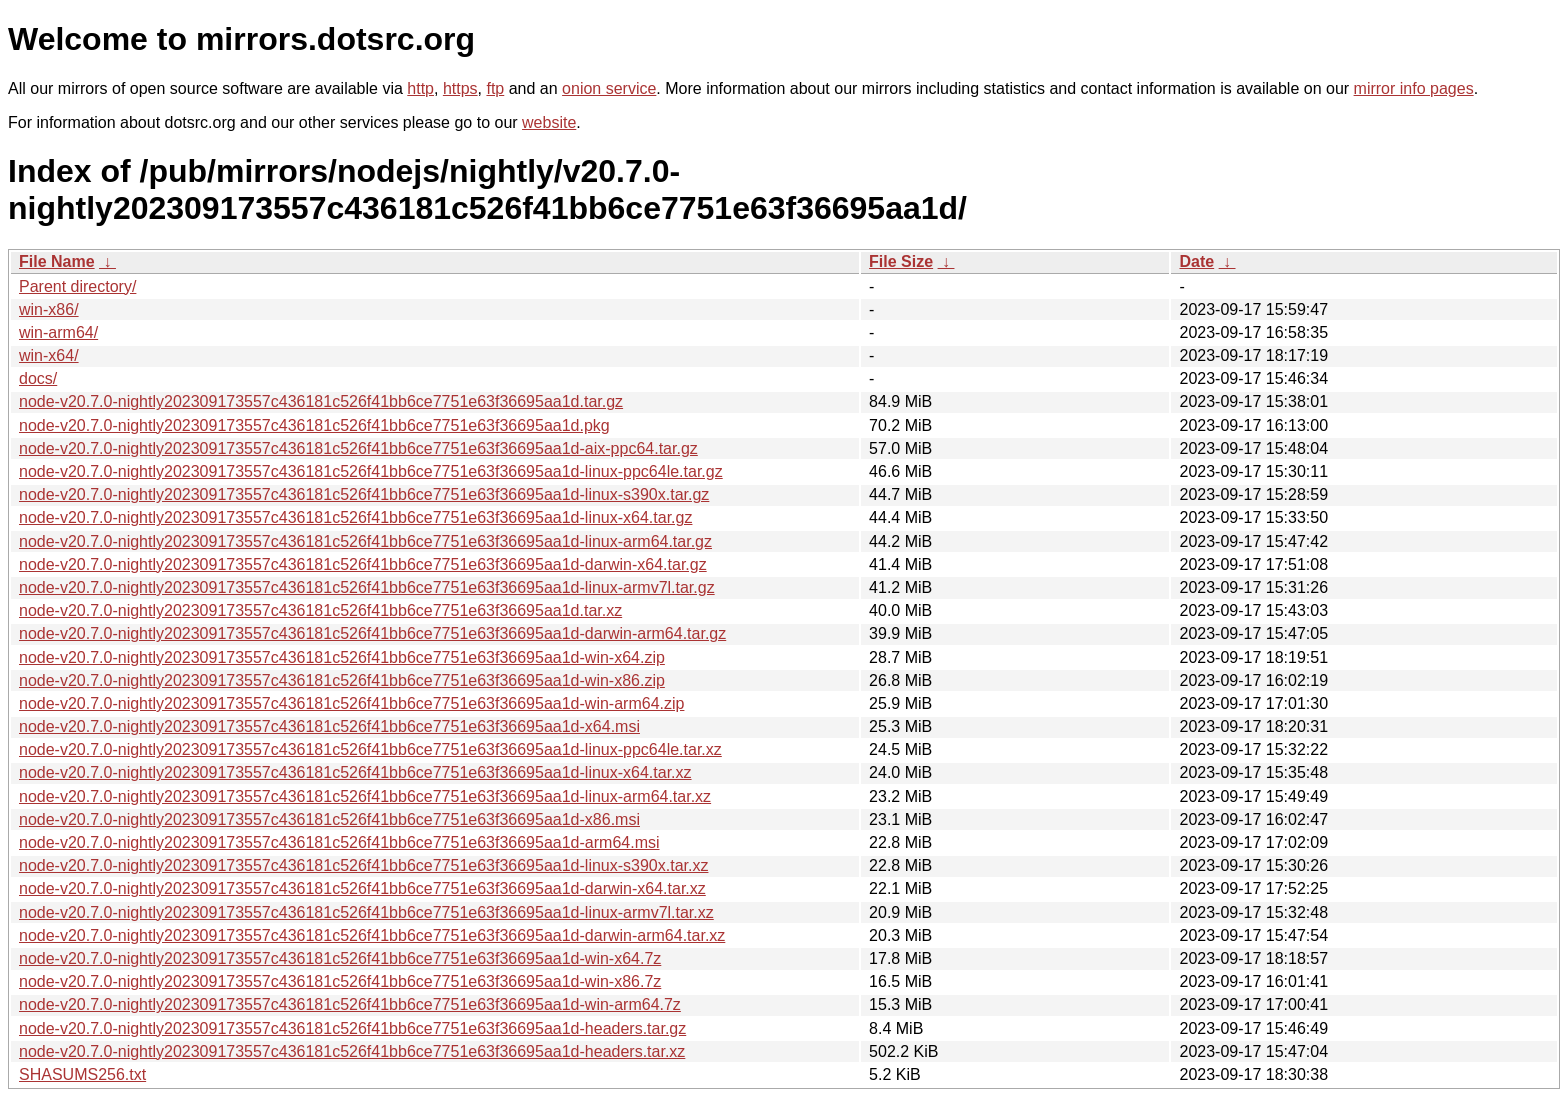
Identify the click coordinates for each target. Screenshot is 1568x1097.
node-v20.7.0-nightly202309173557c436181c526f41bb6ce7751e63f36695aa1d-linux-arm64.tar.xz (365, 796)
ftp (495, 88)
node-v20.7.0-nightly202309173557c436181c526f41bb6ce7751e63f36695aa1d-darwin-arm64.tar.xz (372, 935)
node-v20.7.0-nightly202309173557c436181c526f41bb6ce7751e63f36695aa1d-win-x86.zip (342, 680)
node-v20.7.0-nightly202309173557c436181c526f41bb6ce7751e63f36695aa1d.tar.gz (321, 401)
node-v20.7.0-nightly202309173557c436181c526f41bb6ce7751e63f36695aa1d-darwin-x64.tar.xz (362, 888)
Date (1196, 261)
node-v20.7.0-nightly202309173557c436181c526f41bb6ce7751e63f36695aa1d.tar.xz (320, 610)
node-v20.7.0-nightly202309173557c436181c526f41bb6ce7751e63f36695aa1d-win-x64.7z (340, 958)
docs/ (38, 378)
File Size (901, 261)
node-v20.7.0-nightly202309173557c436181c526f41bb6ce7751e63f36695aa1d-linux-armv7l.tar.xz (366, 912)
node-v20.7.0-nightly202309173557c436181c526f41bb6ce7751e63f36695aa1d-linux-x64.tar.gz (355, 517)
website (549, 122)
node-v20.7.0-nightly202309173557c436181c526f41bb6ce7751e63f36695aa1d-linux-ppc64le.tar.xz (370, 749)
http (420, 88)
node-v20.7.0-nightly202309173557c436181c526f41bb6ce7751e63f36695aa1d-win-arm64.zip (351, 703)
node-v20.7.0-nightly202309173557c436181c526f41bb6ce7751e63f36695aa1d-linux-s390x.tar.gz (364, 494)
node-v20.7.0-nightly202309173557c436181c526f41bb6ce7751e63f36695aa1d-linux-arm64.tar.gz (365, 541)
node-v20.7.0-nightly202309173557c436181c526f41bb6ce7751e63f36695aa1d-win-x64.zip (342, 657)
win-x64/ (49, 355)
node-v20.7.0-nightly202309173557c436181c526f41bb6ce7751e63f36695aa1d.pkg (314, 425)
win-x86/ (49, 309)
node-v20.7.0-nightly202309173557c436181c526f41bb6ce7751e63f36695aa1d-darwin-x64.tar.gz (363, 564)
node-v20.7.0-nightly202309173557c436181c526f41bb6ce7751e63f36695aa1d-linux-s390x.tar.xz (363, 865)
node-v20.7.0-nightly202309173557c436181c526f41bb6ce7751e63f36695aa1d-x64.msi (329, 726)
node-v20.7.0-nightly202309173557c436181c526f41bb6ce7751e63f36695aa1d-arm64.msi (339, 842)
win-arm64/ (58, 332)
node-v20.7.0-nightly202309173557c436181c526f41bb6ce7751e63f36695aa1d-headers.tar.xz (352, 1051)
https (460, 88)
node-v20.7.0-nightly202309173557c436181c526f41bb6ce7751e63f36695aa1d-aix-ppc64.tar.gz (358, 448)
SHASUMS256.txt (82, 1074)
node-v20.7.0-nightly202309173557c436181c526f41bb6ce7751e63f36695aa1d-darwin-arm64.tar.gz (372, 633)
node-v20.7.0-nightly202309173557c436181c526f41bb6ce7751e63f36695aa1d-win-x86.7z (340, 981)
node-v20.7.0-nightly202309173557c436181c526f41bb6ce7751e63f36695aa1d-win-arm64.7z (350, 1004)
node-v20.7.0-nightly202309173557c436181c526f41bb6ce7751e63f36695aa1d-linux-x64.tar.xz (355, 772)
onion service (609, 88)
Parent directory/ (77, 286)
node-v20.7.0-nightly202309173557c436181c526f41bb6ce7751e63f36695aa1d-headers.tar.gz (352, 1028)
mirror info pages (1414, 88)
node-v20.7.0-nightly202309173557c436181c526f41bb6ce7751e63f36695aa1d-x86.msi (329, 819)
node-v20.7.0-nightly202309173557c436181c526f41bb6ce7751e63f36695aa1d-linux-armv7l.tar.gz (367, 587)
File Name (57, 261)
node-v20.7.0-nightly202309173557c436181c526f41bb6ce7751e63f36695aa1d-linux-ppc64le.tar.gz (371, 471)
